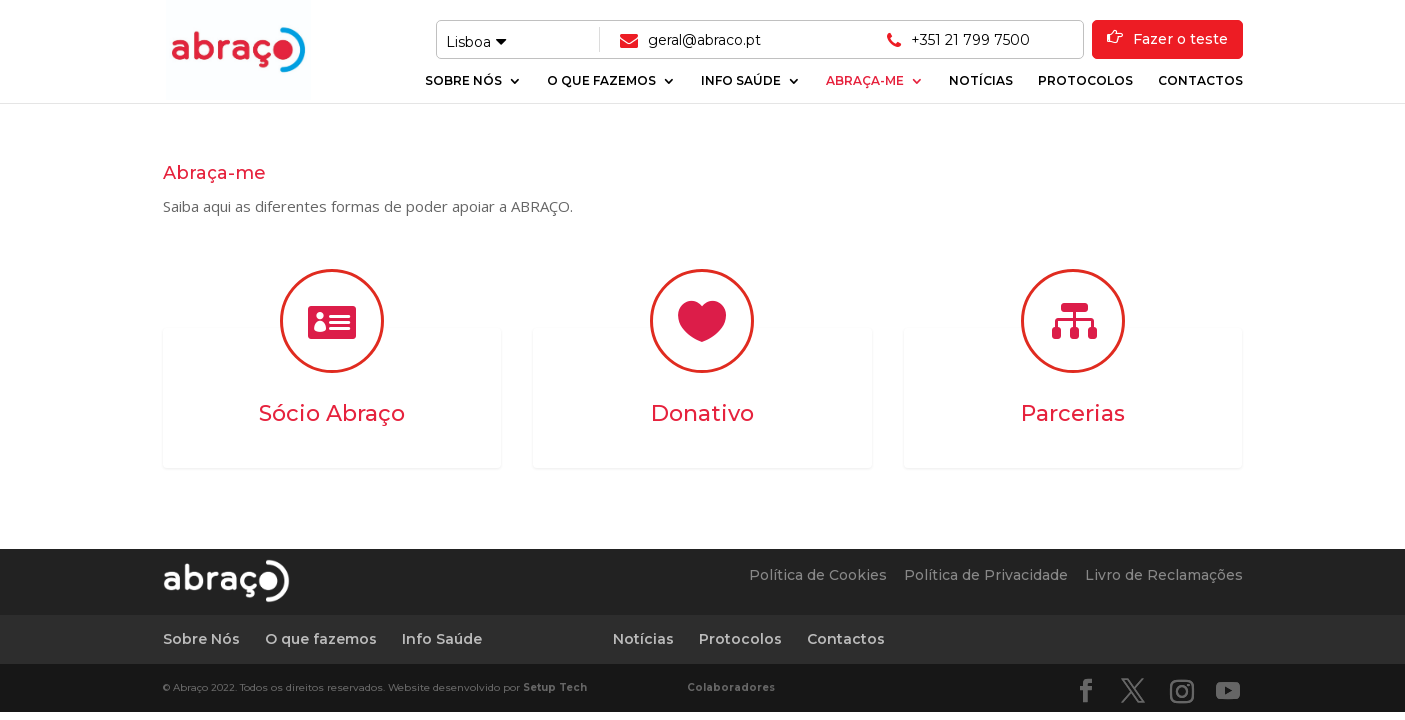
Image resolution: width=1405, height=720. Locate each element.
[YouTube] (1228, 691)
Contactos (1200, 81)
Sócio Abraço (332, 413)
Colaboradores (731, 687)
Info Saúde (741, 81)
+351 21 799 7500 (970, 40)
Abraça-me (865, 81)
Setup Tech (555, 687)
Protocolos (1085, 81)
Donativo (702, 413)
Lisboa (476, 42)
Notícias (981, 81)
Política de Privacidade (986, 575)
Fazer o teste (1180, 39)
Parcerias (1073, 413)
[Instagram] (1182, 692)
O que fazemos (601, 81)
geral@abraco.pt (704, 40)
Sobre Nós (463, 81)
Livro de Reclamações (1164, 575)
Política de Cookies (818, 575)
